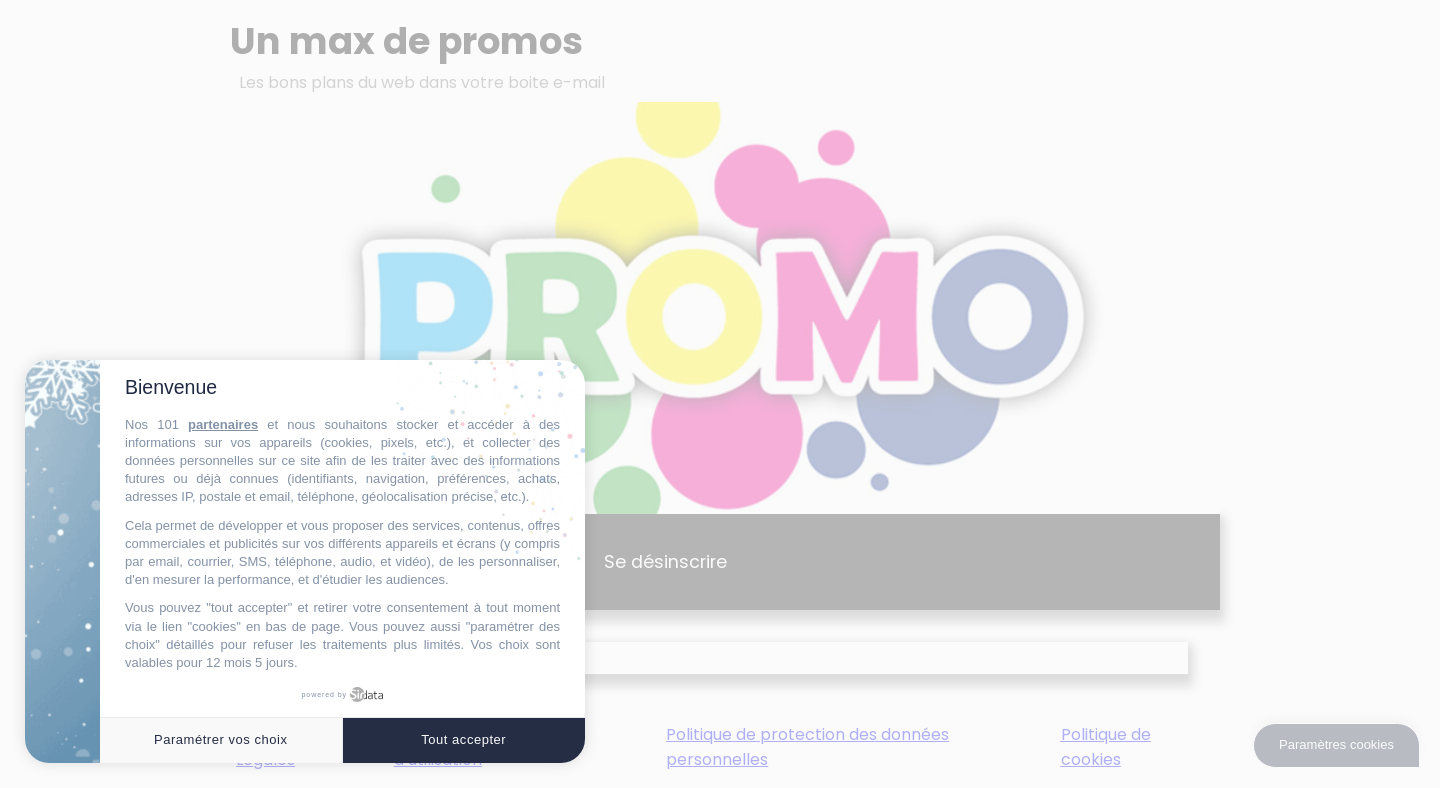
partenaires (223, 424)
